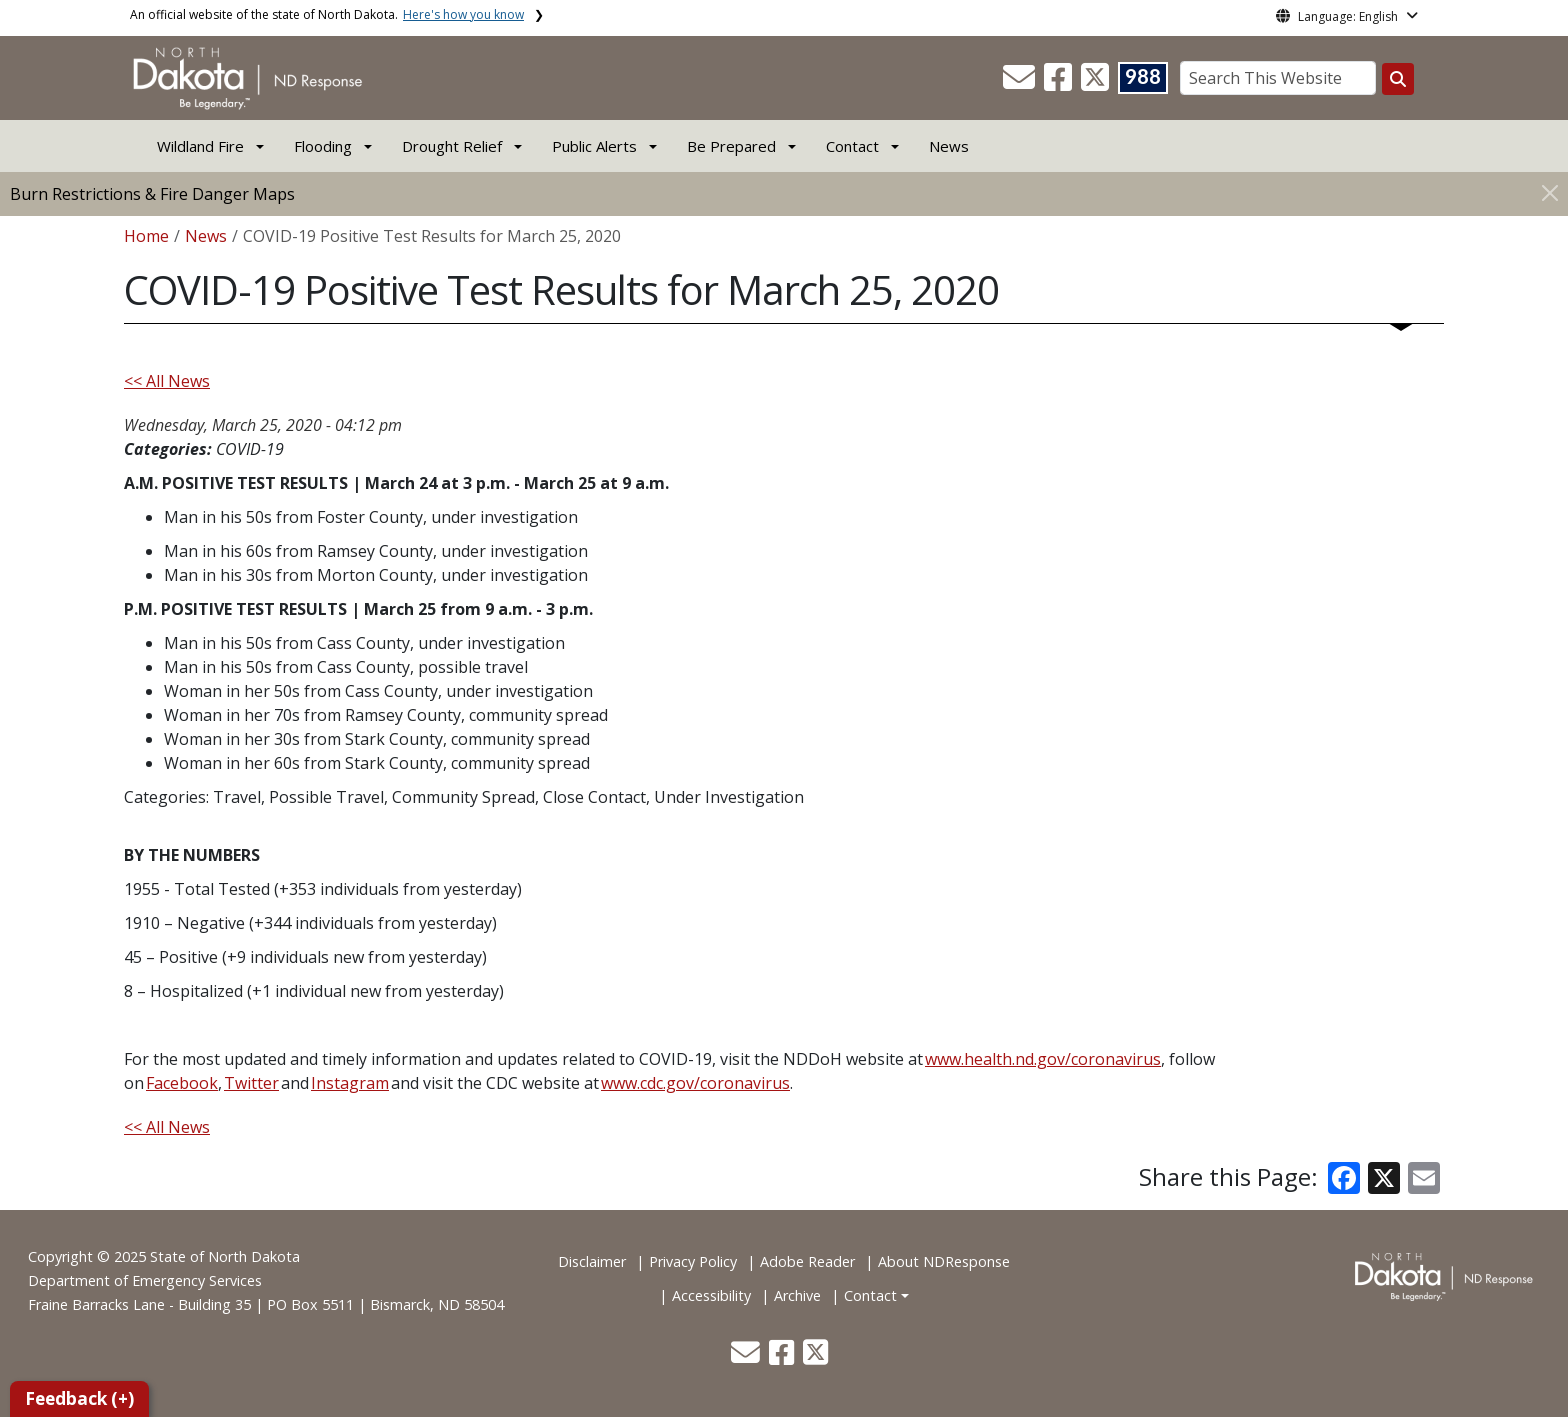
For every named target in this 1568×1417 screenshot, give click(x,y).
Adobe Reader (807, 1261)
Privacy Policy (693, 1261)
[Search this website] (1398, 79)
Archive (797, 1295)
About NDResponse (944, 1261)
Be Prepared (731, 146)
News (949, 146)
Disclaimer (592, 1261)
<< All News (167, 381)
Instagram (350, 1083)
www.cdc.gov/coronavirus (695, 1083)
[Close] (1550, 192)
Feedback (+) (79, 1398)
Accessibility (711, 1295)
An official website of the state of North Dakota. (327, 14)
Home (146, 236)
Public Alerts (594, 146)
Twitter (251, 1083)
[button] (1021, 83)
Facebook (182, 1083)
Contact (870, 1295)
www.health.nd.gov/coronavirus (1043, 1059)
